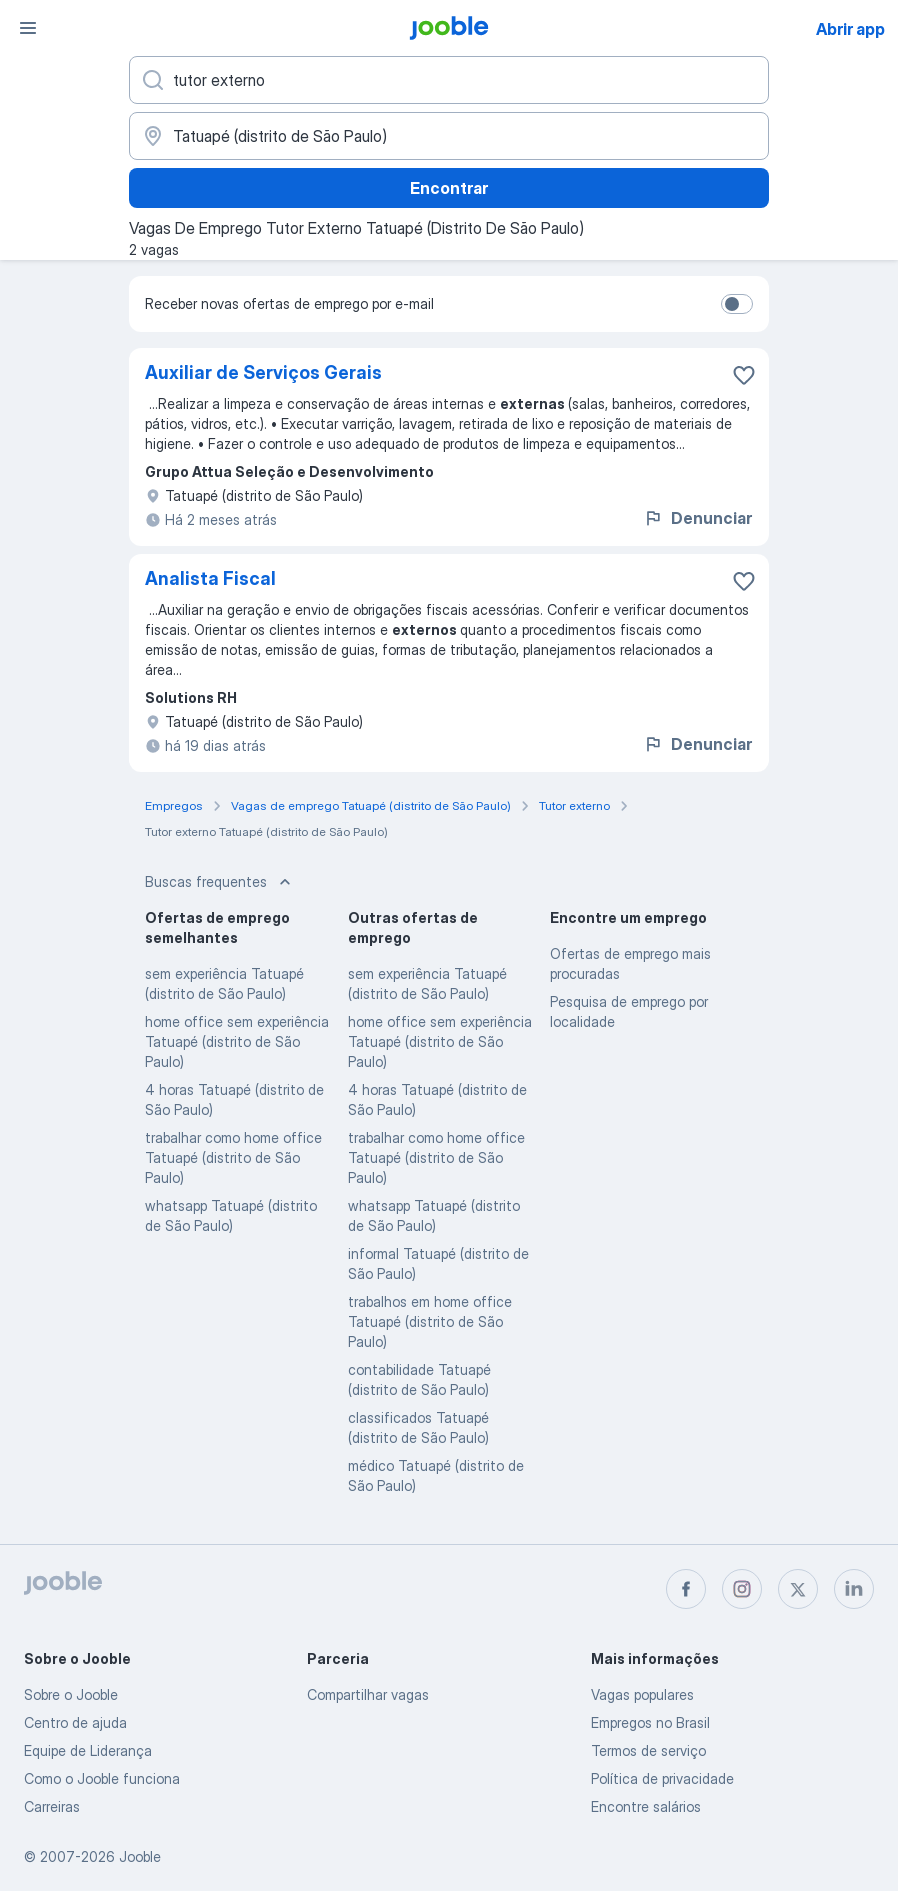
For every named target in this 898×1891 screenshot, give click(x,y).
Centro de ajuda (75, 1722)
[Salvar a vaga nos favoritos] (744, 375)
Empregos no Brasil (650, 1722)
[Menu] (28, 28)
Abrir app (850, 29)
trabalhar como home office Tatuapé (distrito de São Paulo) (233, 1157)
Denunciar (697, 518)
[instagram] (742, 1589)
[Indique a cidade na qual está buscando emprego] (449, 136)
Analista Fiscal (210, 578)
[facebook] (686, 1589)
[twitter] (798, 1589)
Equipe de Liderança (88, 1750)
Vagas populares (642, 1694)
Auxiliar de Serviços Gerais (263, 372)
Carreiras (52, 1806)
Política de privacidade (662, 1778)
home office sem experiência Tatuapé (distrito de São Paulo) (237, 1041)
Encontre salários (646, 1806)
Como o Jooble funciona (102, 1778)
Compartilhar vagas (368, 1694)
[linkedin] (854, 1589)
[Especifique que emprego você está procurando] (449, 80)
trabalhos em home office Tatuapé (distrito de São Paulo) (430, 1321)
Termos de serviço (648, 1750)
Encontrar (449, 188)
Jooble (140, 1856)
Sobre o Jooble (71, 1694)
